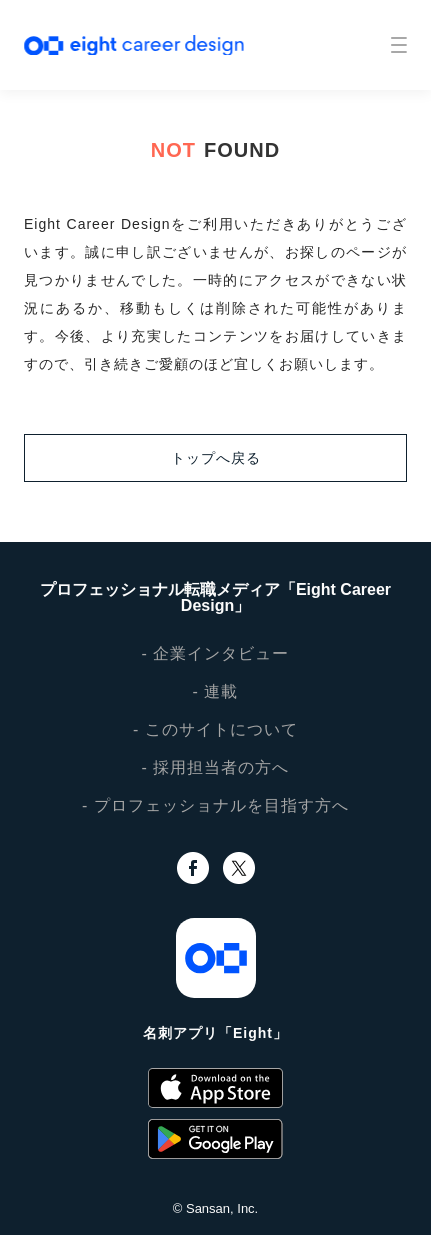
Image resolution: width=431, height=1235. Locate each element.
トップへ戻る (216, 458)
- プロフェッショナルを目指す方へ (215, 805)
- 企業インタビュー (216, 653)
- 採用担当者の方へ (216, 767)
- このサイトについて (215, 729)
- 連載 (216, 691)
